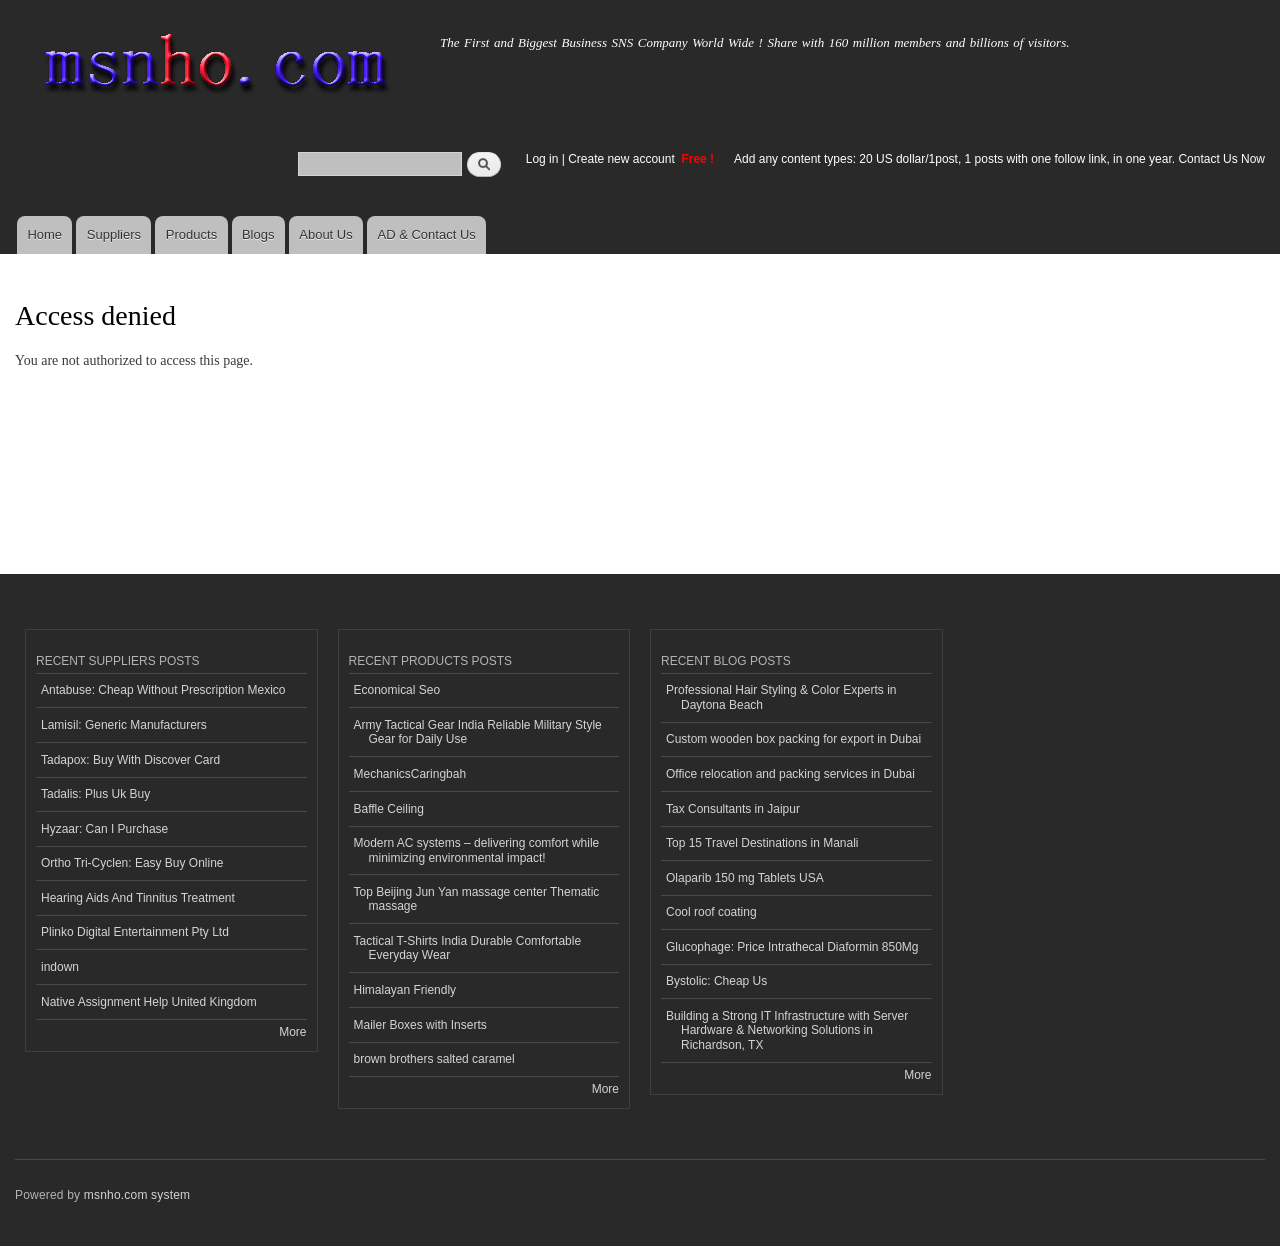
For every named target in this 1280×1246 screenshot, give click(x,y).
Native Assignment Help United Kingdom (149, 1002)
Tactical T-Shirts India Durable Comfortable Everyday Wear (468, 948)
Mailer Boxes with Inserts (420, 1025)
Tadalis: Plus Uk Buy (95, 794)
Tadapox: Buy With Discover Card (130, 760)
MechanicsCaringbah (410, 774)
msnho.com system (137, 1195)
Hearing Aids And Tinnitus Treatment (138, 898)
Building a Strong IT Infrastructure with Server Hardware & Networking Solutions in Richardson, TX (787, 1030)
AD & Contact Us (427, 234)
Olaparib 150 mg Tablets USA (745, 878)
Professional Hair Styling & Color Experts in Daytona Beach (781, 697)
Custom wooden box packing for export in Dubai (793, 739)
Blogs (258, 234)
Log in (542, 159)
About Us (325, 234)
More (292, 1032)
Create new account (623, 159)
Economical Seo (397, 690)
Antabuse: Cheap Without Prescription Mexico (163, 690)
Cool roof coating (711, 912)
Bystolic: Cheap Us (716, 981)
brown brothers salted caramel (434, 1059)
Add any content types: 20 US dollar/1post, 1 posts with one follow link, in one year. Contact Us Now (999, 159)
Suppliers (114, 234)
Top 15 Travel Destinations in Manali (762, 843)
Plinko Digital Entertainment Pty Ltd (135, 932)
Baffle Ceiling (389, 809)
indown (60, 967)
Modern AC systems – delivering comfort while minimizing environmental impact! (477, 850)
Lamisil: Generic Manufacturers (124, 725)
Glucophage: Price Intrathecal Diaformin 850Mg (792, 947)
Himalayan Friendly (405, 990)
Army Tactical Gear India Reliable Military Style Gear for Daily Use (478, 732)
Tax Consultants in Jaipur (733, 809)
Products (191, 234)
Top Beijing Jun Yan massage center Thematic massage (477, 899)
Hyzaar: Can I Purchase (104, 829)
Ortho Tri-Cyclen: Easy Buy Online (132, 863)
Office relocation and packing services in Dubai (790, 774)
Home (44, 234)
